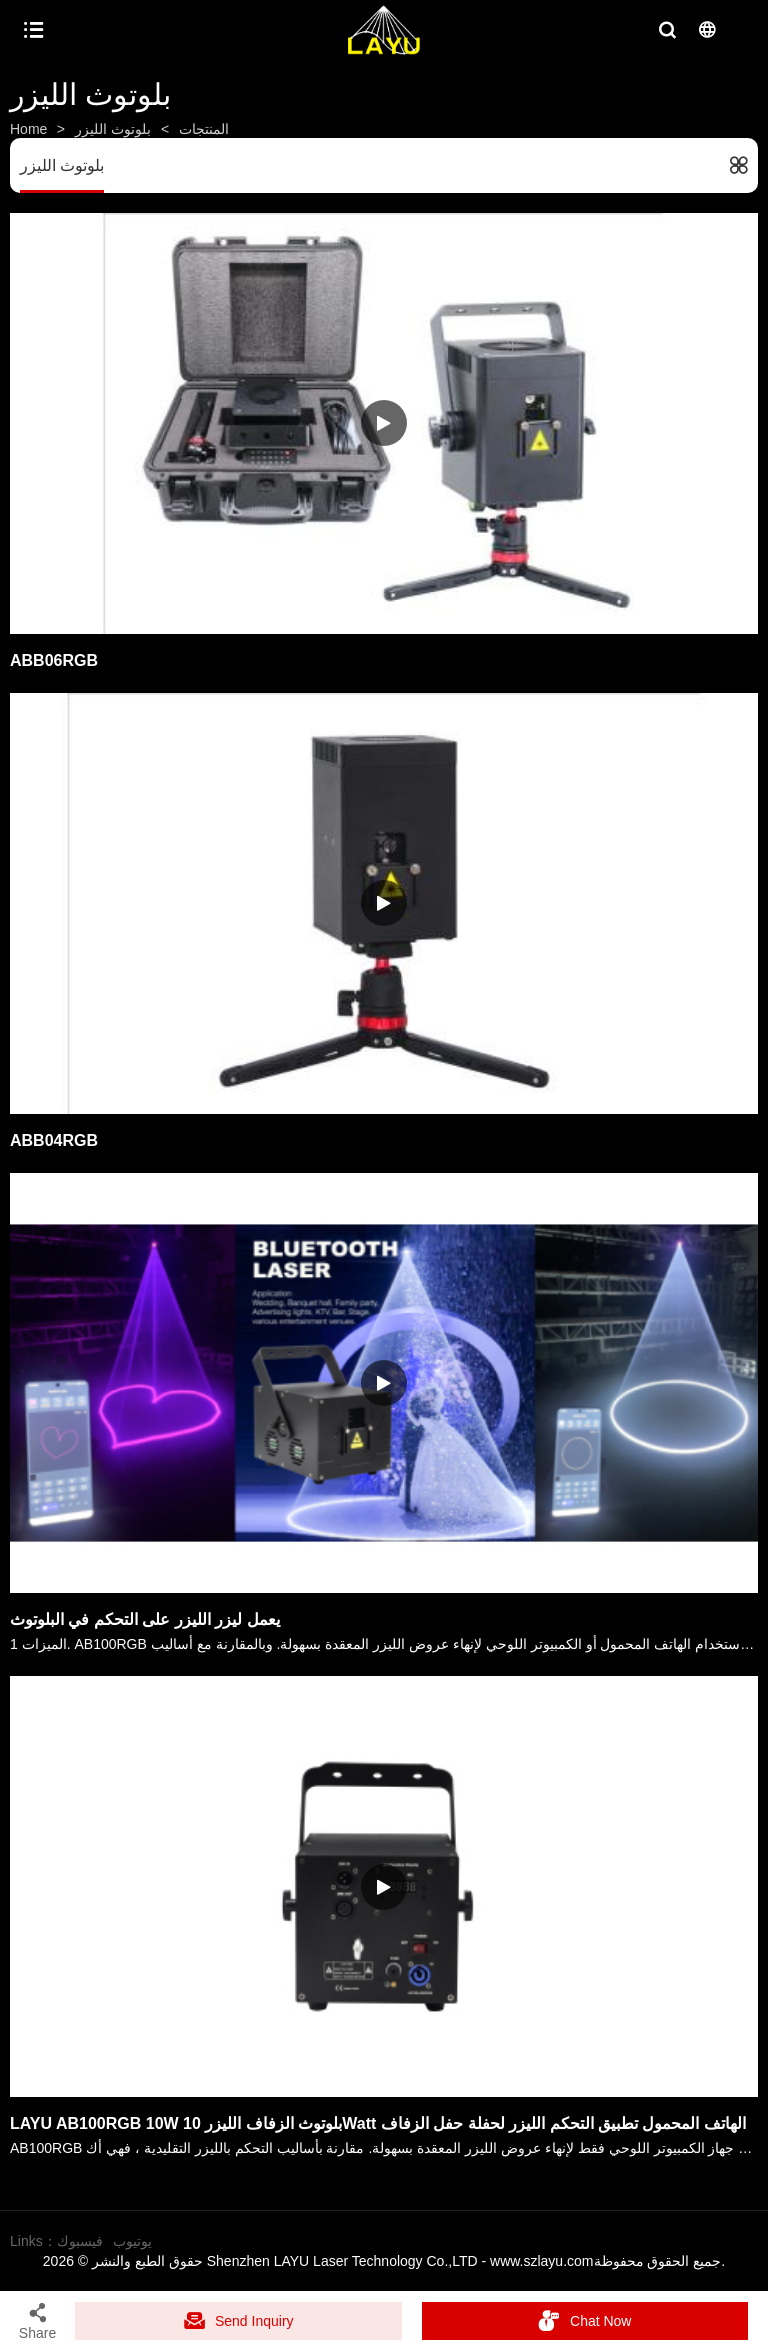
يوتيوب (132, 2241)
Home (28, 129)
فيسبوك (80, 2241)
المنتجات (204, 129)
